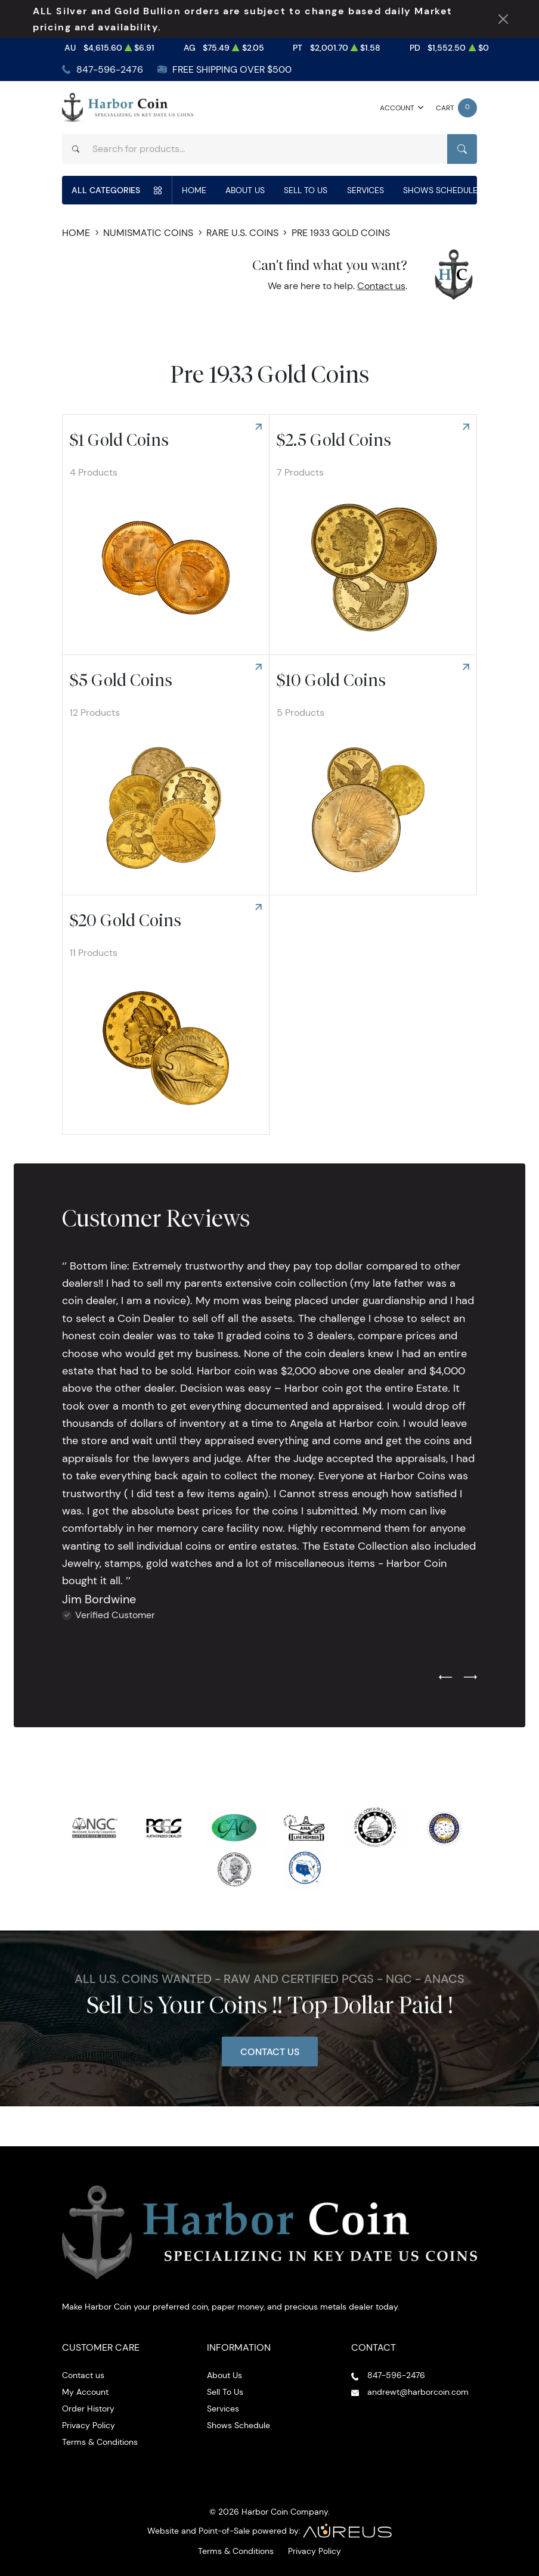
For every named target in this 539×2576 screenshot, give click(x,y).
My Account (85, 2391)
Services (365, 190)
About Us (245, 190)
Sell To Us (305, 190)
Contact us (381, 285)
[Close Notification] (503, 19)
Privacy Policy (88, 2425)
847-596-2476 (109, 69)
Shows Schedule (440, 190)
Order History (88, 2408)
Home (194, 190)
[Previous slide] (445, 1677)
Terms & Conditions (100, 2442)
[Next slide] (470, 1677)
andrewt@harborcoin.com (418, 2391)
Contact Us (269, 2051)
